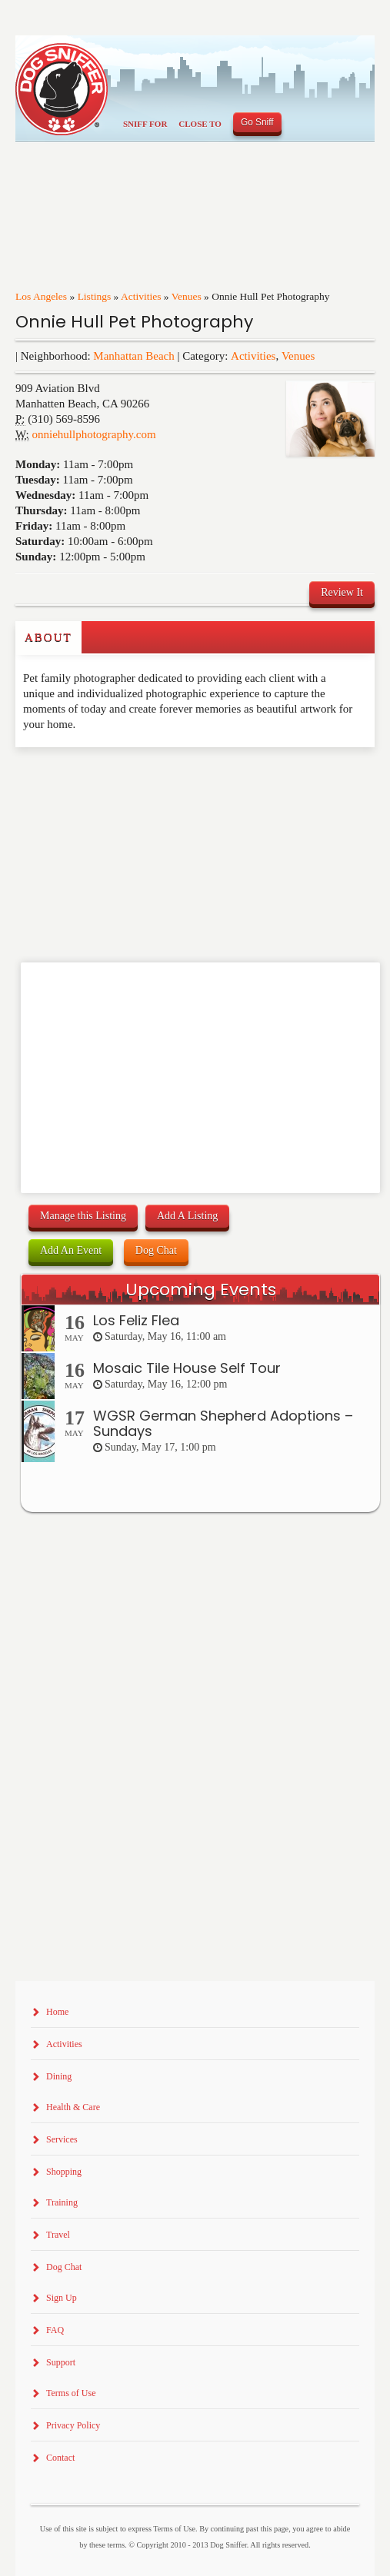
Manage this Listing (83, 1216)
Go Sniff (257, 122)
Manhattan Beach (133, 356)
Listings (95, 296)
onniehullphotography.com (94, 434)
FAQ (55, 2330)
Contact (60, 2457)
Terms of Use (70, 2393)
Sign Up (61, 2297)
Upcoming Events (200, 1289)
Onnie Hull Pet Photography (134, 322)
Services (62, 2139)
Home (57, 2011)
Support (60, 2362)
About (48, 637)
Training (62, 2202)
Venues (187, 296)
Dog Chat (156, 1250)
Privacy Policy (73, 2425)
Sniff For (145, 123)
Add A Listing (187, 1216)
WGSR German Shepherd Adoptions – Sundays (223, 1423)
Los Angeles (41, 296)
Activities (141, 296)
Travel (58, 2234)
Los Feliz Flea (136, 1320)
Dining (59, 2076)
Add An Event (71, 1250)
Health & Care (73, 2107)
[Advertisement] (105, 778)
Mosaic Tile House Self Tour (187, 1368)
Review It (342, 592)
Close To (200, 123)
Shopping (64, 2171)
